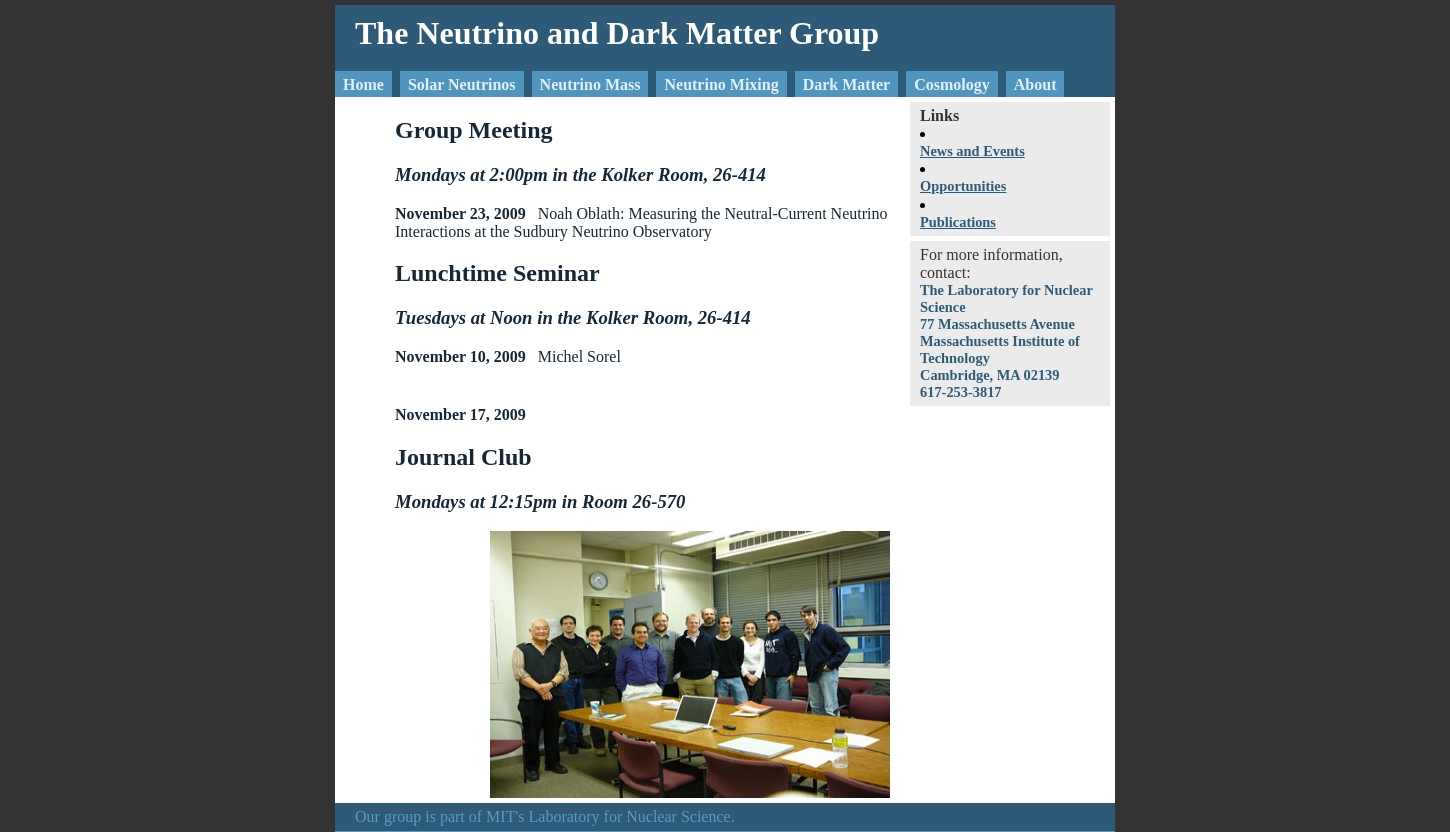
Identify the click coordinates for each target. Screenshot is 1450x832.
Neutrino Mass (590, 84)
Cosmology (952, 84)
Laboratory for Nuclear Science (630, 816)
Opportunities (963, 186)
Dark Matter (847, 84)
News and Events (972, 151)
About (1035, 84)
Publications (958, 222)
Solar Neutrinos (462, 84)
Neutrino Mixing (721, 84)
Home (363, 84)
